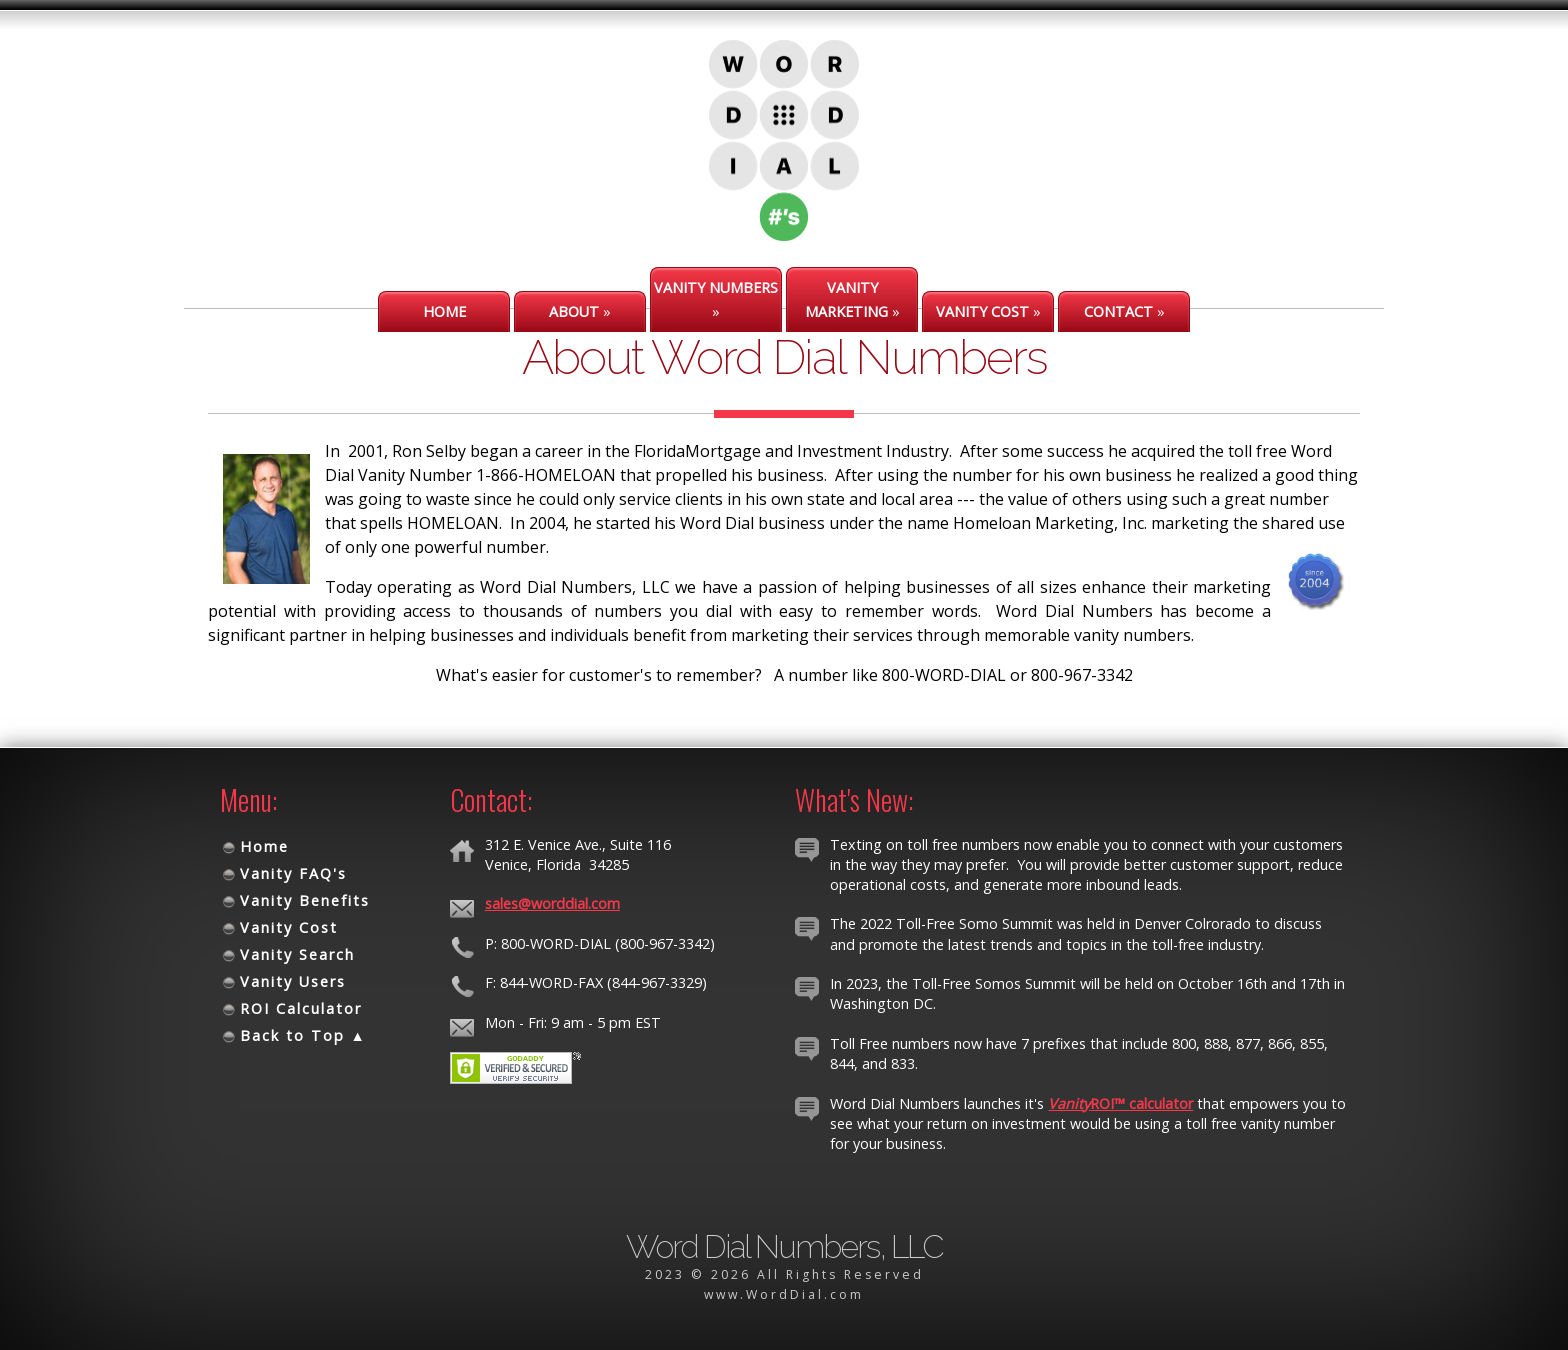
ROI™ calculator (1120, 1103)
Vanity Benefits (305, 900)
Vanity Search (297, 954)
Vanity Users (293, 981)
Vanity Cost (289, 927)
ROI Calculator (301, 1008)
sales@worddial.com (552, 903)
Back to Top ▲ (303, 1035)
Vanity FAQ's (293, 873)
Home (264, 846)
